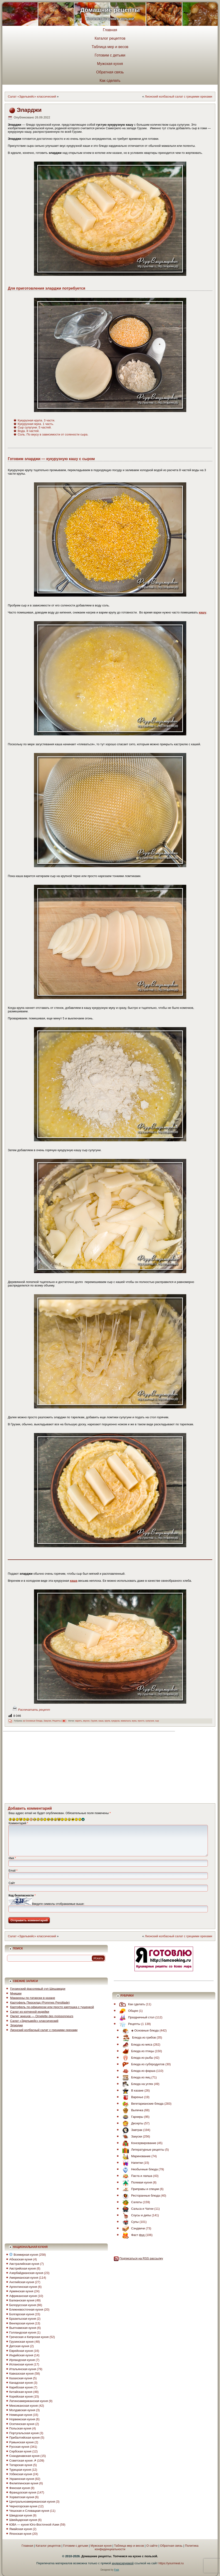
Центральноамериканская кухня (32, 2501)
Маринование (135, 2156)
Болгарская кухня (21, 2314)
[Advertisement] (46, 1767)
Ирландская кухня (22, 2360)
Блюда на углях (136, 2084)
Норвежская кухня (22, 2419)
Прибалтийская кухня (24, 2437)
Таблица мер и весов (110, 47)
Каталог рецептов (110, 38)
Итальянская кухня (22, 2369)
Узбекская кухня (20, 2474)
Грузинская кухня (21, 2341)
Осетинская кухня (21, 2424)
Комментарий (18, 1823)
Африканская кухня (23, 2296)
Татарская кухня (20, 2465)
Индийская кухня (21, 2355)
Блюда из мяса (136, 2044)
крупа (107, 1721)
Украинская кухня (21, 2479)
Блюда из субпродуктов (142, 2064)
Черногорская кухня (23, 2506)
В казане (132, 2090)
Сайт (11, 1883)
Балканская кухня (21, 2300)
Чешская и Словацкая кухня (29, 2510)
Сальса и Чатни (136, 2208)
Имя (12, 1858)
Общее (127, 2010)
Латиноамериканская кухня (28, 2401)
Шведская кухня (20, 2515)
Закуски (47, 1721)
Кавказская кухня (21, 2373)
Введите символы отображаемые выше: (58, 1904)
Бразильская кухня (22, 2318)
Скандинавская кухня (24, 2456)
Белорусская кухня (22, 2305)
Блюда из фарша (138, 2071)
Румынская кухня (21, 2442)
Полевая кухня (136, 2182)
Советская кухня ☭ (22, 2460)
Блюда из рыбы (136, 2057)
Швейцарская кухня (23, 2520)
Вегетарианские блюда (142, 2103)
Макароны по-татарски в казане (32, 1998)
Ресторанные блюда (140, 2195)
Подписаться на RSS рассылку (141, 2258)
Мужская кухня (110, 64)
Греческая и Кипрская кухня (29, 2337)
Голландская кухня (22, 2332)
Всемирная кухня (23, 2254)
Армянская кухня (21, 2291)
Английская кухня (21, 2282)
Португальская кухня (24, 2433)
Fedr (116, 2569)
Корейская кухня (21, 2396)
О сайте (152, 2545)
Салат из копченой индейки (29, 2011)
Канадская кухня (21, 2382)
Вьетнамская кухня (22, 2328)
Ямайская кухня (20, 2529)
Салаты (131, 2202)
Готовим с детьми (110, 55)
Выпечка (131, 2110)
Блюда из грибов (138, 2037)
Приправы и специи (139, 2189)
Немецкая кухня (20, 2415)
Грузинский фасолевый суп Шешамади (37, 1988)
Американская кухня (23, 2277)
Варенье (131, 2097)
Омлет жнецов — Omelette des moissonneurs (41, 2016)
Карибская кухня (21, 2387)
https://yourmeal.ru (171, 2563)
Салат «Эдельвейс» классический (32, 96)
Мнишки (16, 1993)
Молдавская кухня (22, 2410)
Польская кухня (20, 2428)
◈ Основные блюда (32, 1721)
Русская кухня (19, 2446)
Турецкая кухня (20, 2469)
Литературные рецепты (142, 2149)
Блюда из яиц (135, 2077)
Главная (110, 30)
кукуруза (115, 1721)
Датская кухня (19, 2346)
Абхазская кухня (20, 2259)
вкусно (86, 1721)
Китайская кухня (21, 2392)
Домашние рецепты (110, 9)
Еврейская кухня (21, 2351)
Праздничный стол (135, 2017)
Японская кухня (20, 2533)
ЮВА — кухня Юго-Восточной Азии (34, 2524)
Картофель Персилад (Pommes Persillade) (40, 2002)
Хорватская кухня (21, 2497)
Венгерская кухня (21, 2323)
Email (12, 1870)
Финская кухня (19, 2488)
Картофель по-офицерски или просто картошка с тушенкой (52, 2007)
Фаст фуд (132, 2235)
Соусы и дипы (135, 2215)
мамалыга (126, 1721)
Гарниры (131, 2116)
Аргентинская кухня (23, 2287)
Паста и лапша (136, 2176)
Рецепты (56, 1721)
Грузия (94, 1721)
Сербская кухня (20, 2451)
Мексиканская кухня (23, 2405)
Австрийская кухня (22, 2268)
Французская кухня (22, 2492)
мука (134, 1721)
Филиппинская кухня (23, 2483)
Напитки (131, 2162)
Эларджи (16, 2025)
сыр (157, 1721)
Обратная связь (110, 72)
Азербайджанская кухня (26, 2273)
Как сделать (110, 81)
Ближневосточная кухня (26, 2309)
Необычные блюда (139, 2169)
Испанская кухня (21, 2364)
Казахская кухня (20, 2378)
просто (141, 1721)
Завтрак (131, 2130)
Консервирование (138, 2143)
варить (78, 1721)
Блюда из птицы (137, 2051)
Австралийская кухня (24, 2264)
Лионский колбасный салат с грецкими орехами (178, 96)
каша (100, 1721)
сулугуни (149, 1721)
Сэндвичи (132, 2228)
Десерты (131, 2123)
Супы (129, 2222)
